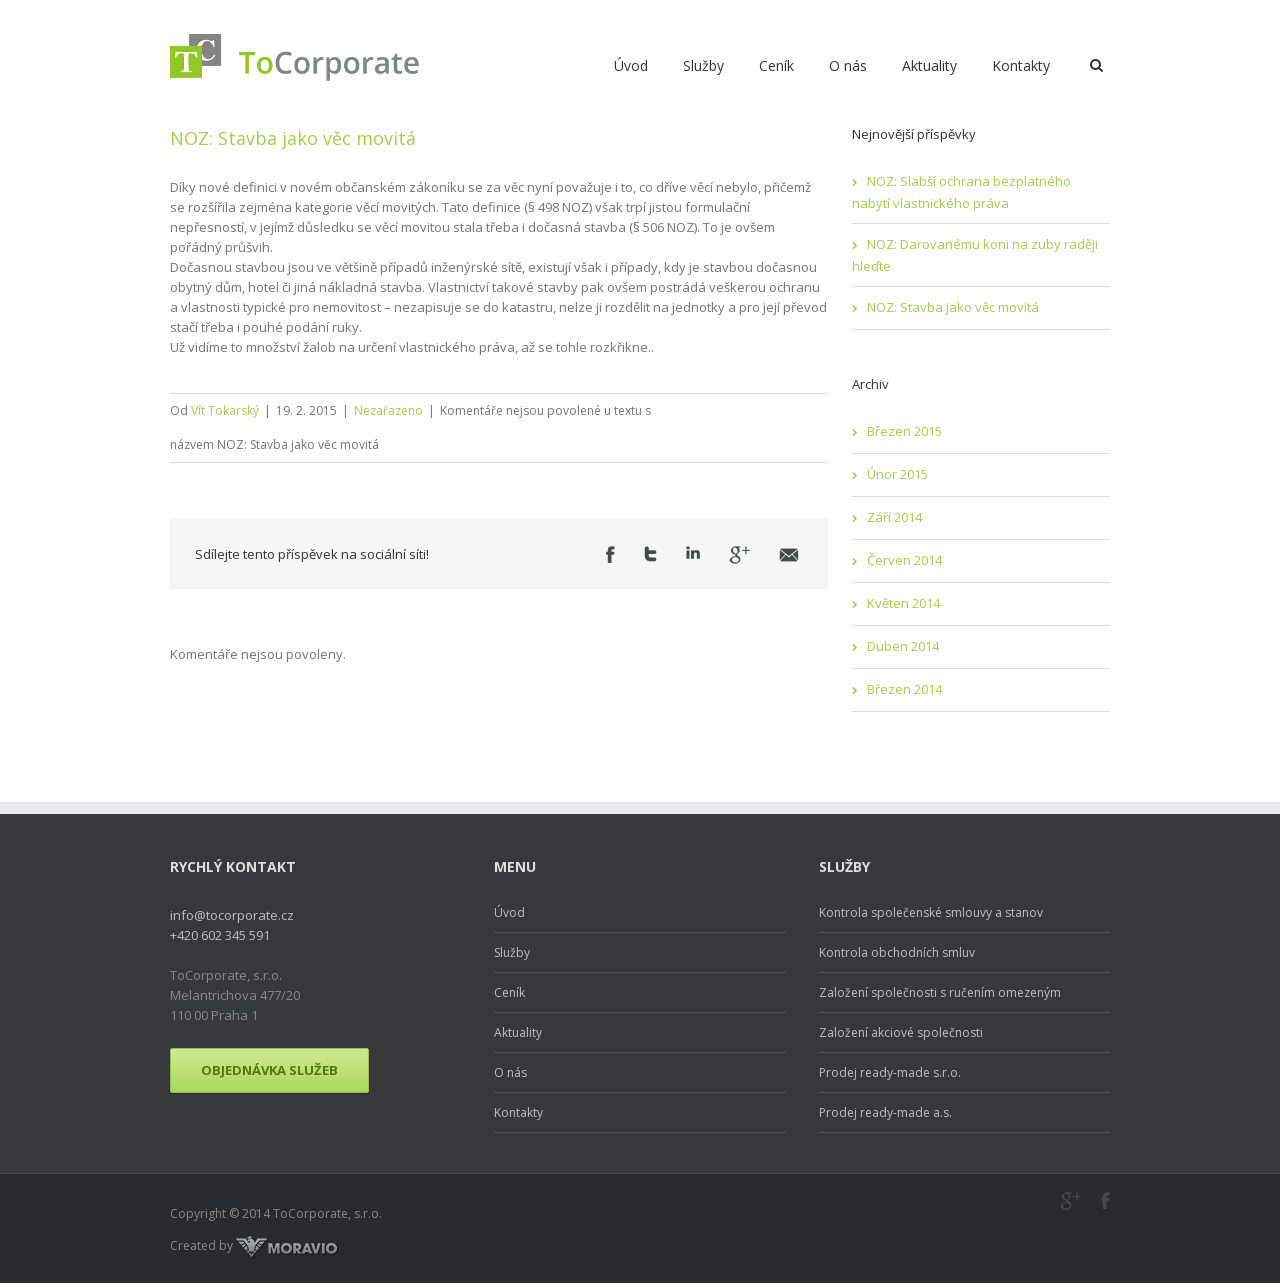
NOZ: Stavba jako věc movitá (293, 138)
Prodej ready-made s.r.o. (890, 1072)
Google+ (1070, 1201)
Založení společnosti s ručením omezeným (940, 992)
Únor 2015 (897, 474)
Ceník (776, 65)
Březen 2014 (904, 689)
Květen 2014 (903, 603)
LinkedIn (693, 552)
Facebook (610, 554)
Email (789, 555)
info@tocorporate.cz (232, 915)
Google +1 (739, 555)
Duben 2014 (903, 646)
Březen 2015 (904, 431)
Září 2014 (894, 517)
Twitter (650, 554)
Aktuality (929, 65)
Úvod (631, 65)
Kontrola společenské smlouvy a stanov (931, 913)
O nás (848, 65)
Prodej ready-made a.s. (885, 1112)
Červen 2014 (904, 560)
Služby (703, 65)
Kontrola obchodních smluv (897, 952)
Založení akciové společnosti (901, 1032)
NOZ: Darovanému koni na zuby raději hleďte (975, 255)
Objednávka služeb (269, 1070)
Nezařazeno (388, 410)
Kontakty (1021, 65)
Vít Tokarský (225, 410)
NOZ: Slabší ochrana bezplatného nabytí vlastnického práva (961, 192)
